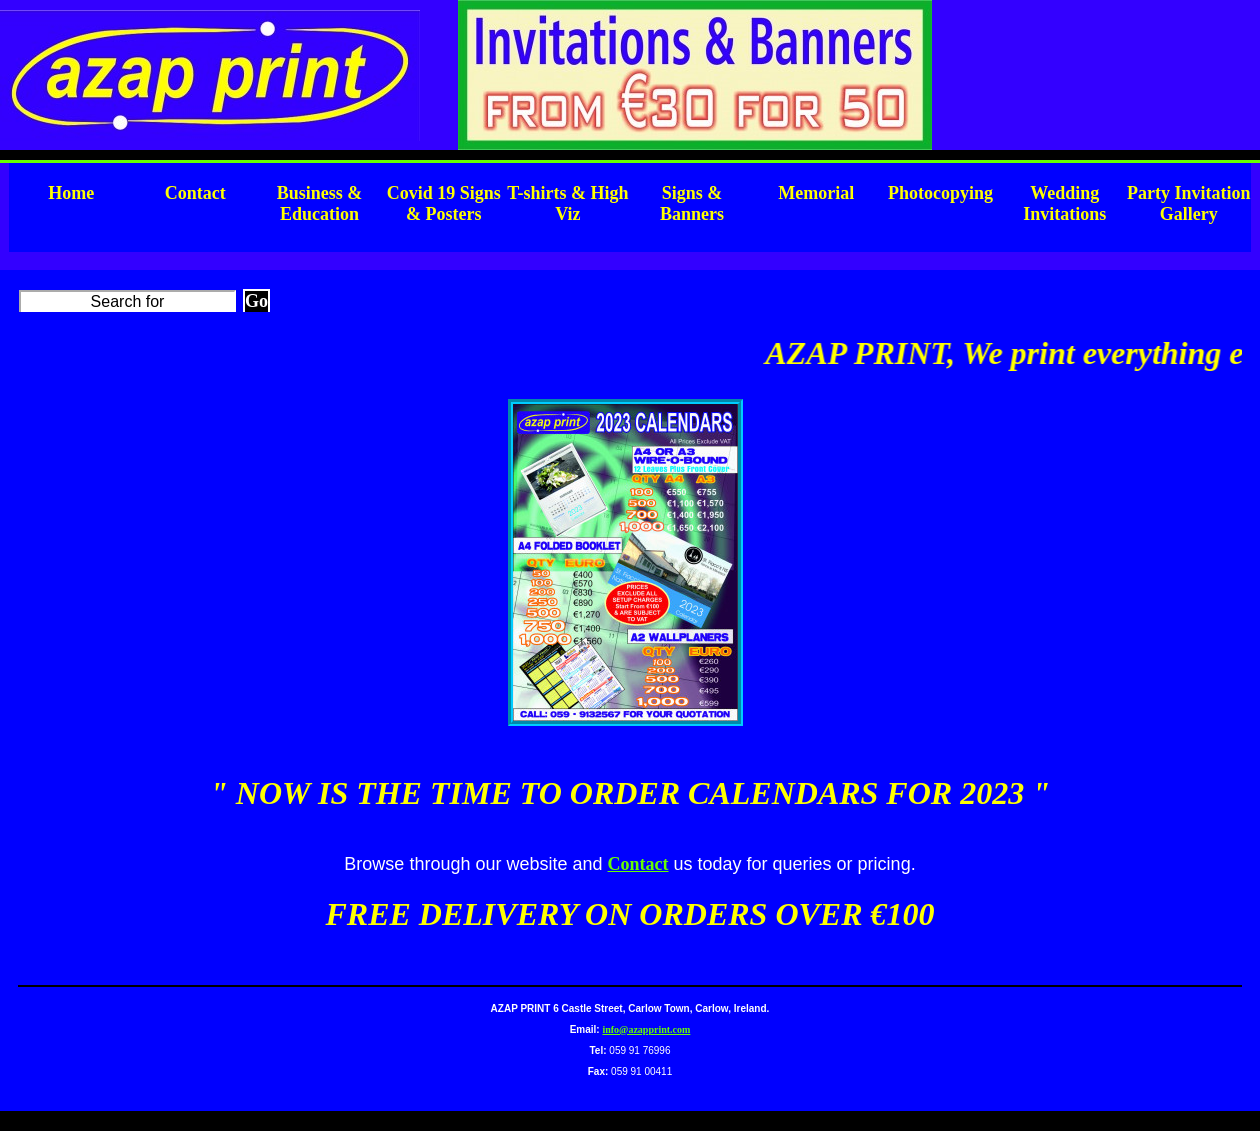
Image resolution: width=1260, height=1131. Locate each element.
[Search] (127, 301)
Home (71, 193)
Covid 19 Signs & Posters (444, 203)
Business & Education (320, 203)
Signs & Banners (692, 203)
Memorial (816, 193)
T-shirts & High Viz (567, 203)
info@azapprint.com (646, 1029)
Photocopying (940, 193)
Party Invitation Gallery (1189, 203)
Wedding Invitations (1064, 203)
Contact (195, 193)
